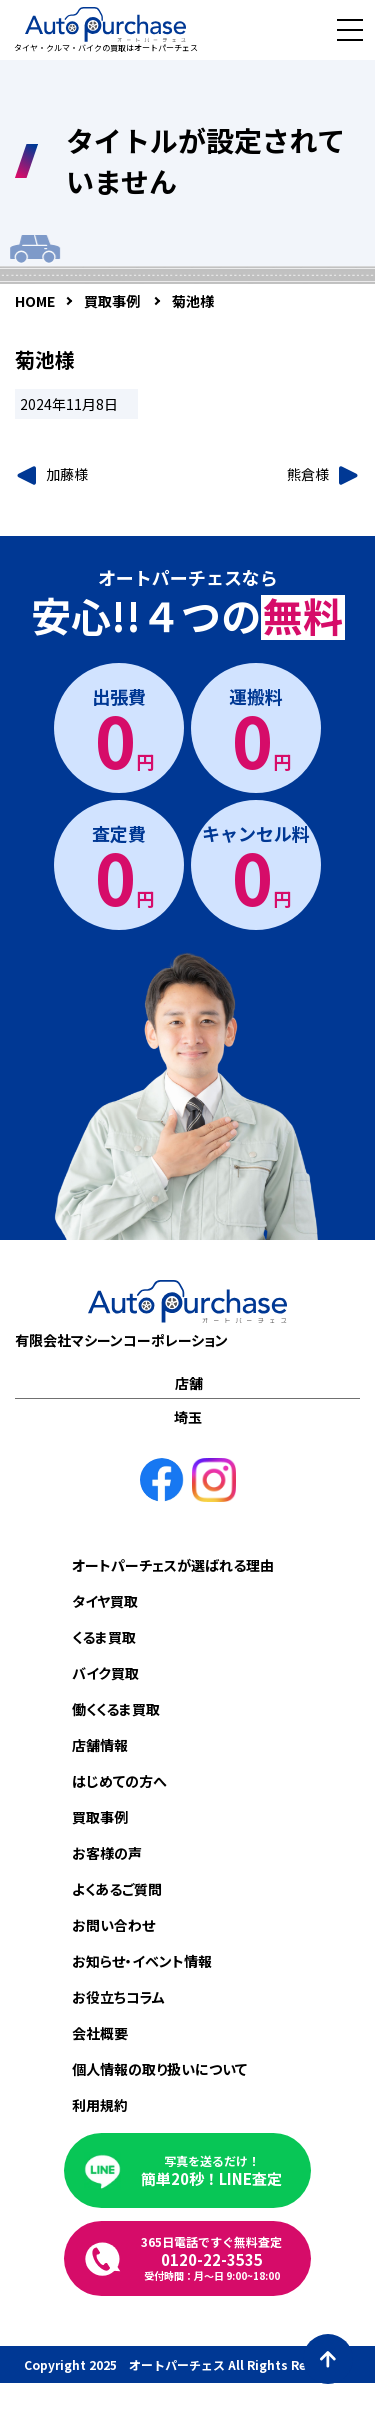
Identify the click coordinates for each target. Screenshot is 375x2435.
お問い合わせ (113, 1925)
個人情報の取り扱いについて (159, 2069)
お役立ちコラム (118, 1997)
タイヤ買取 (105, 1601)
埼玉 (188, 1417)
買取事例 (100, 1817)
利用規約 (100, 2105)
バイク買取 (105, 1673)
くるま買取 (104, 1637)
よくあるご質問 (117, 1889)
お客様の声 (107, 1853)
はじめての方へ (119, 1781)
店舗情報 (100, 1745)
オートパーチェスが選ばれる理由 (173, 1565)
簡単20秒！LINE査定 (211, 2170)
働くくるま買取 (116, 1709)
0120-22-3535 (211, 2258)
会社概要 (100, 2033)
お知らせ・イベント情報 (142, 1961)
